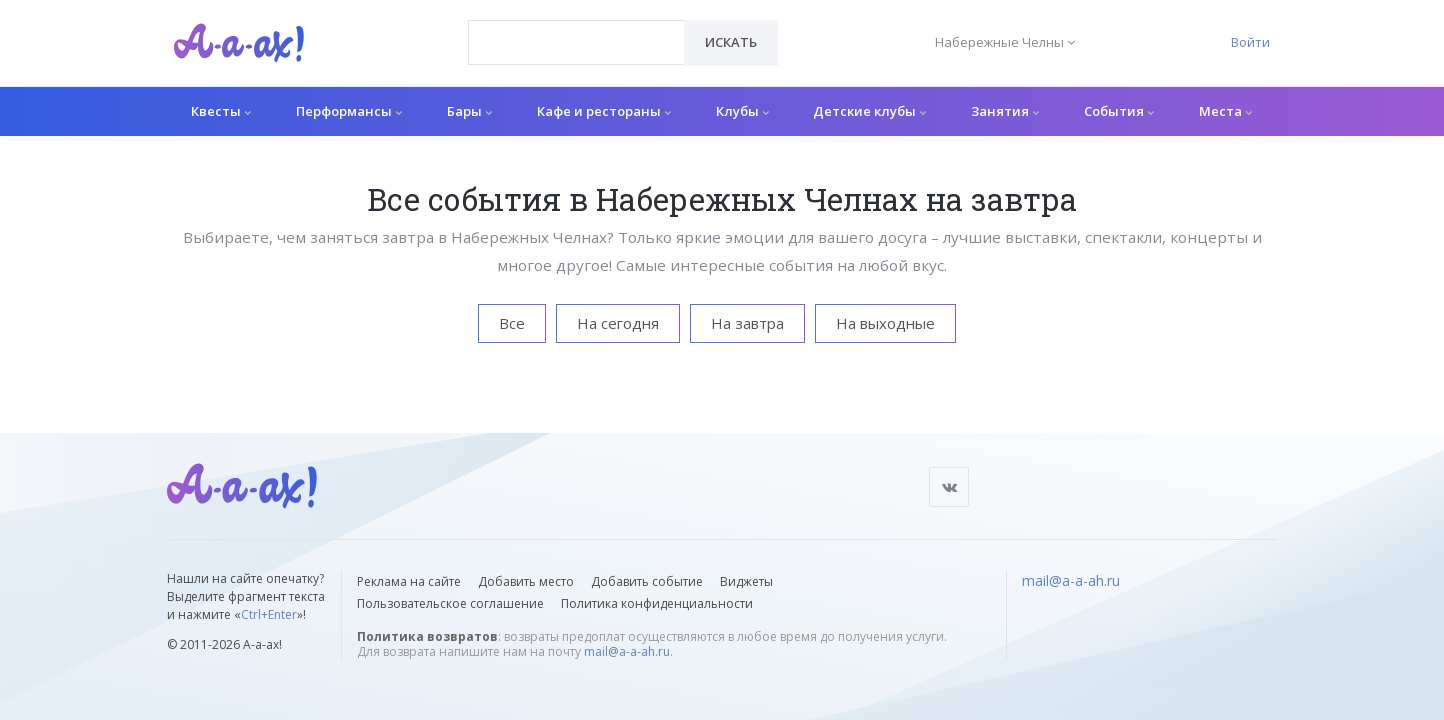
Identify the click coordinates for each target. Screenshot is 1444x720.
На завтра (747, 323)
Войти (1250, 42)
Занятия (1005, 111)
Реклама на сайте (409, 581)
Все (512, 323)
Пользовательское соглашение (450, 603)
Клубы (742, 111)
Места (1225, 111)
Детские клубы (869, 111)
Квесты (221, 111)
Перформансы (349, 111)
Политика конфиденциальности (657, 603)
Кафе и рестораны (604, 111)
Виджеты (746, 581)
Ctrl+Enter (269, 614)
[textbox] (576, 28)
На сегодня (618, 323)
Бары (469, 111)
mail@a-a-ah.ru (627, 651)
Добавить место (526, 581)
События (1119, 111)
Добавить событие (647, 581)
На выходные (885, 323)
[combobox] (576, 42)
